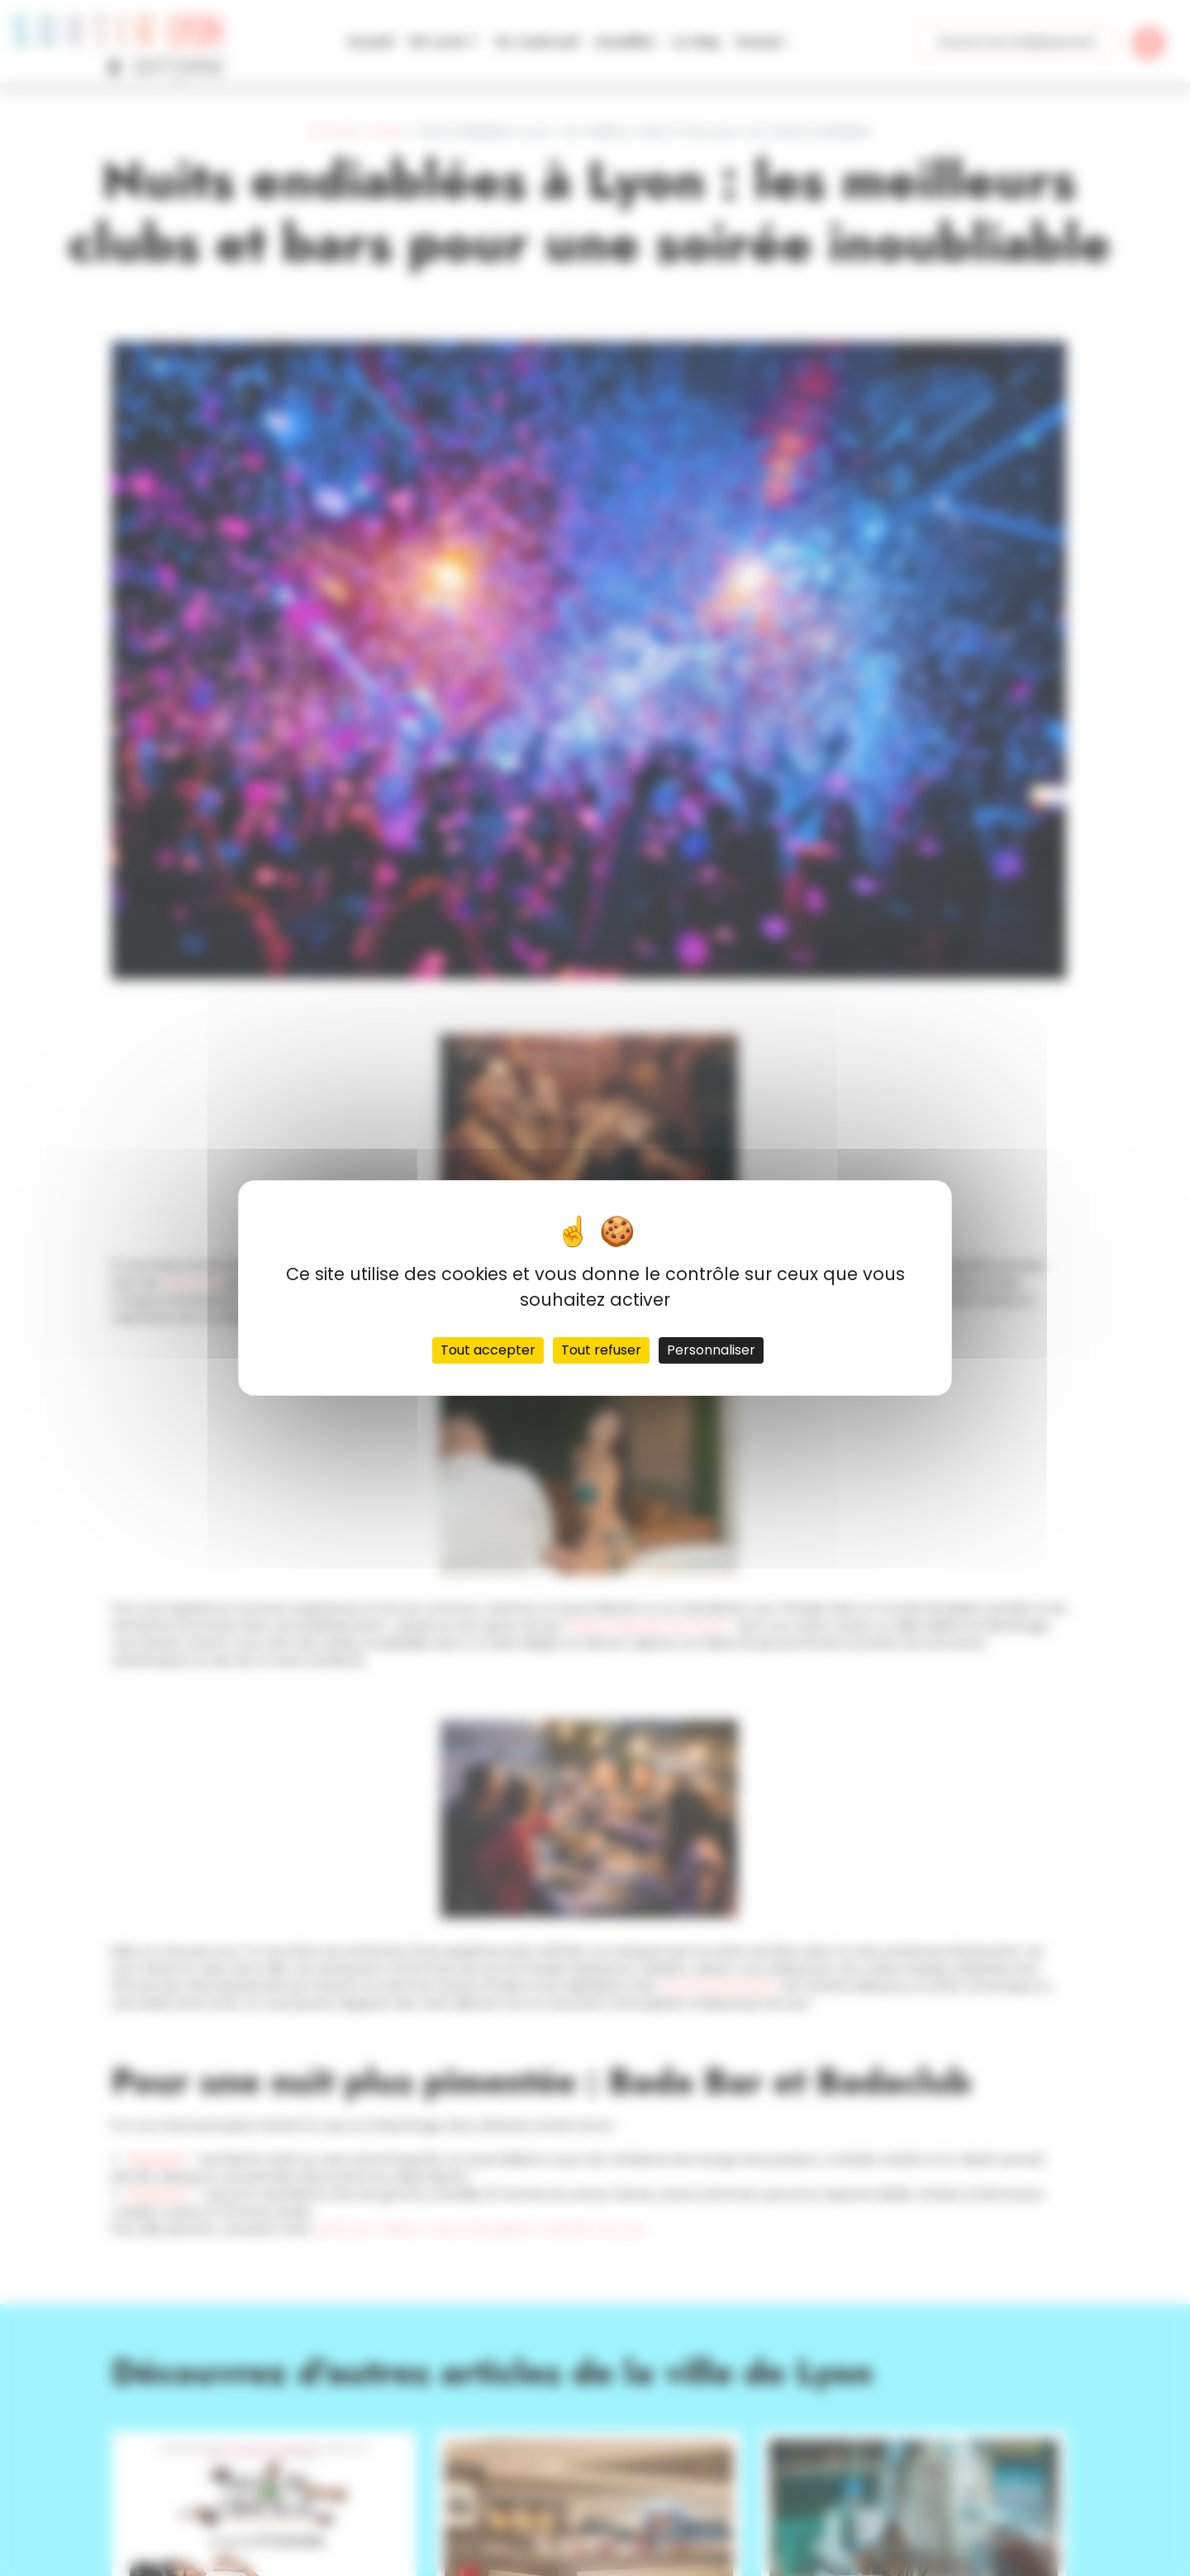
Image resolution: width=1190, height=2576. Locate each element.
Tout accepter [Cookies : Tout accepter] (488, 1349)
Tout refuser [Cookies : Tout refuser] (601, 1349)
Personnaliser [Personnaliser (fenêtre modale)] (711, 1349)
